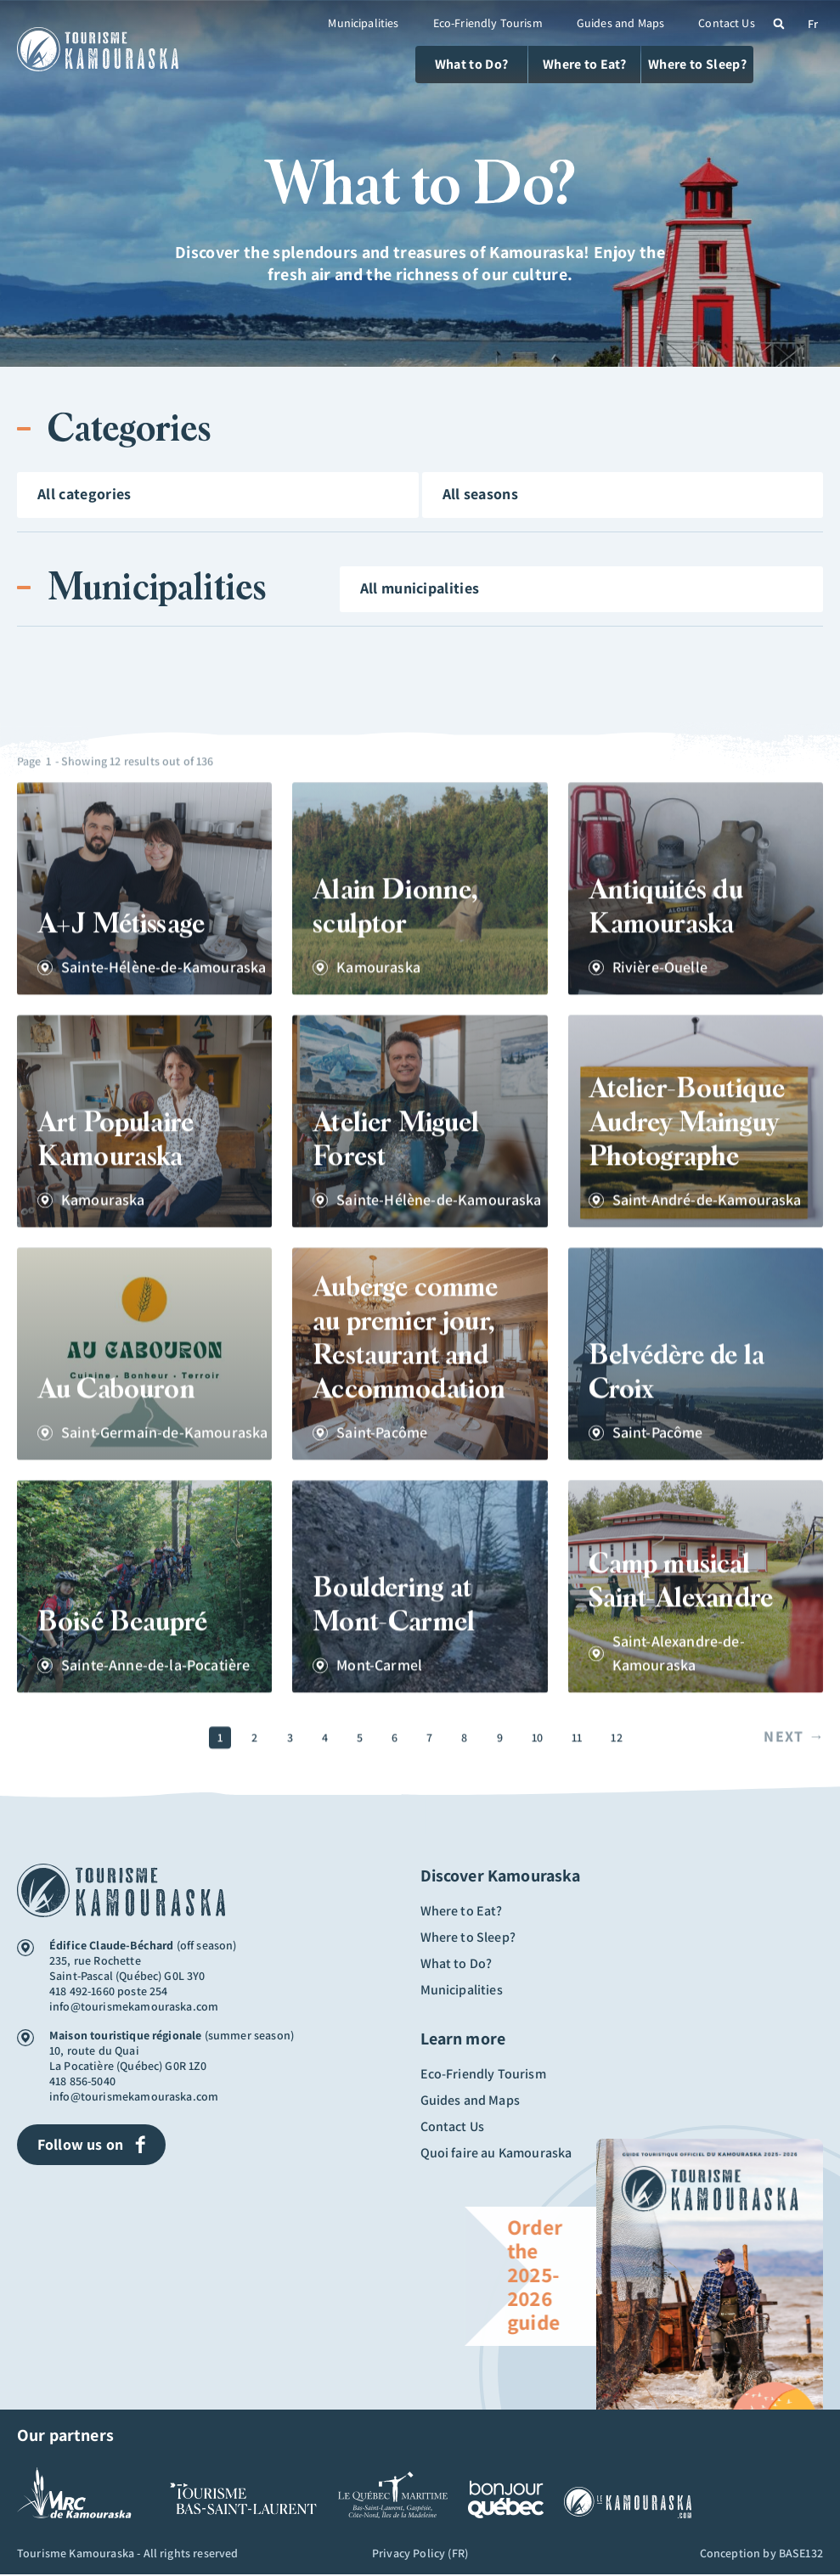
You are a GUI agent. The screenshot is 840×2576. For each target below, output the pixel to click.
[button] (779, 24)
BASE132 (801, 2554)
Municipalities (363, 23)
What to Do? (456, 1957)
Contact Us (726, 23)
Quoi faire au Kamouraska (496, 2133)
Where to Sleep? (468, 1933)
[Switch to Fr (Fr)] (813, 23)
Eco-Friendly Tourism (488, 23)
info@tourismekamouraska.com (133, 2006)
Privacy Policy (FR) (420, 2554)
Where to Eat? (461, 1909)
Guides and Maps (620, 23)
